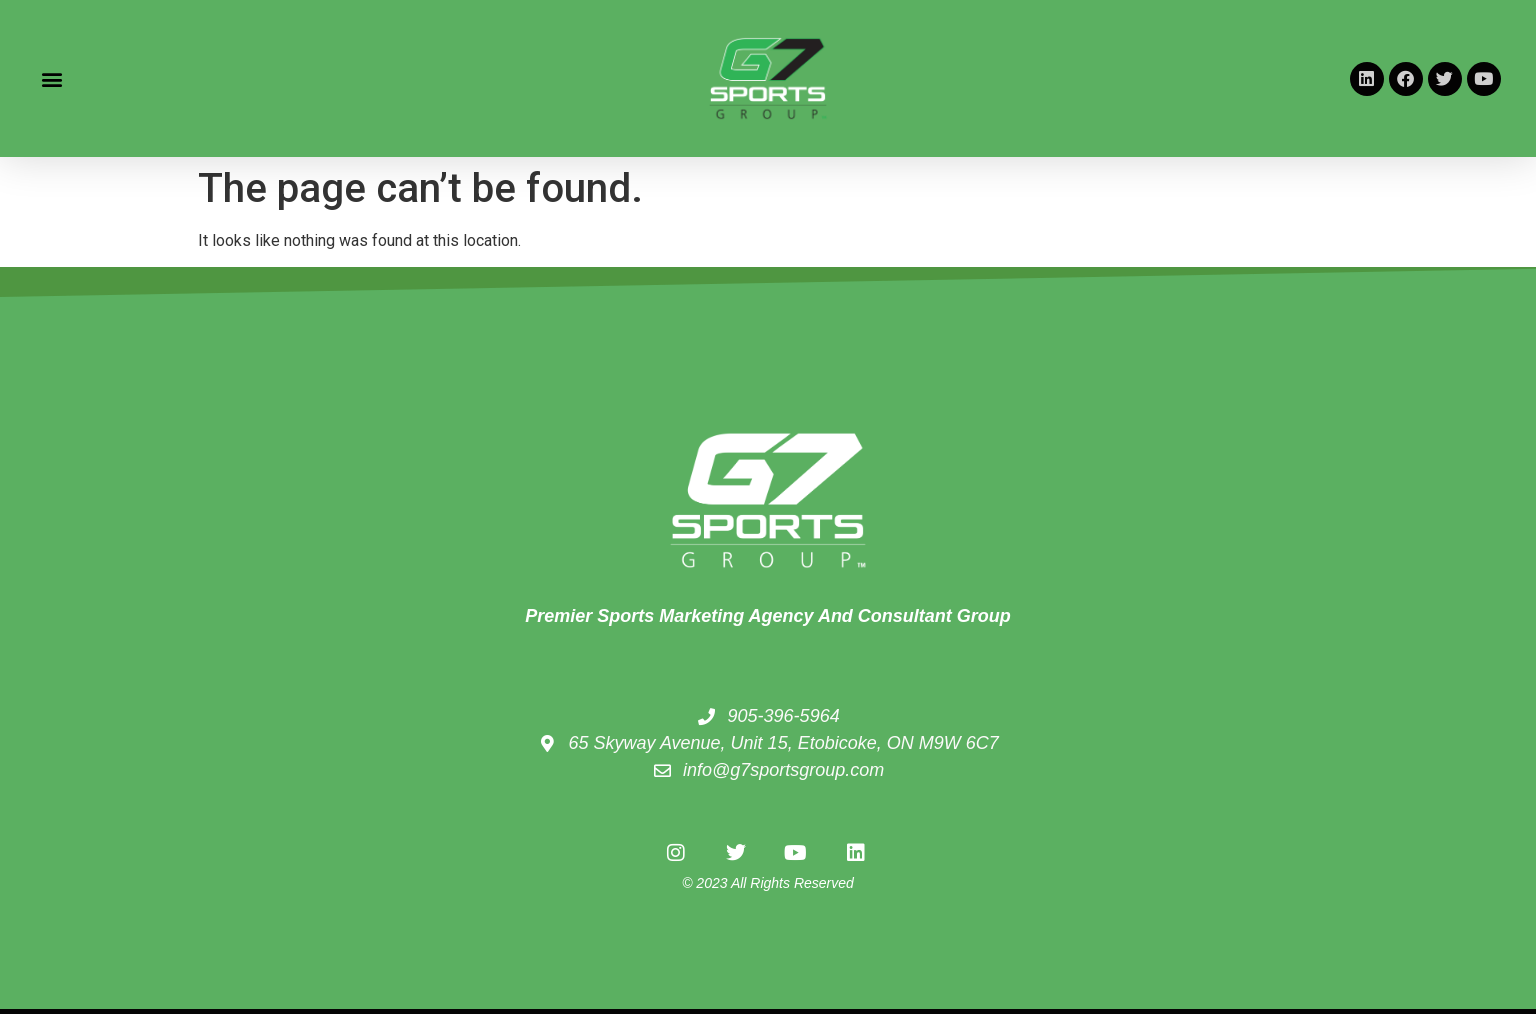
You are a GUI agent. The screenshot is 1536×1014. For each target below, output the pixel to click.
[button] (51, 78)
